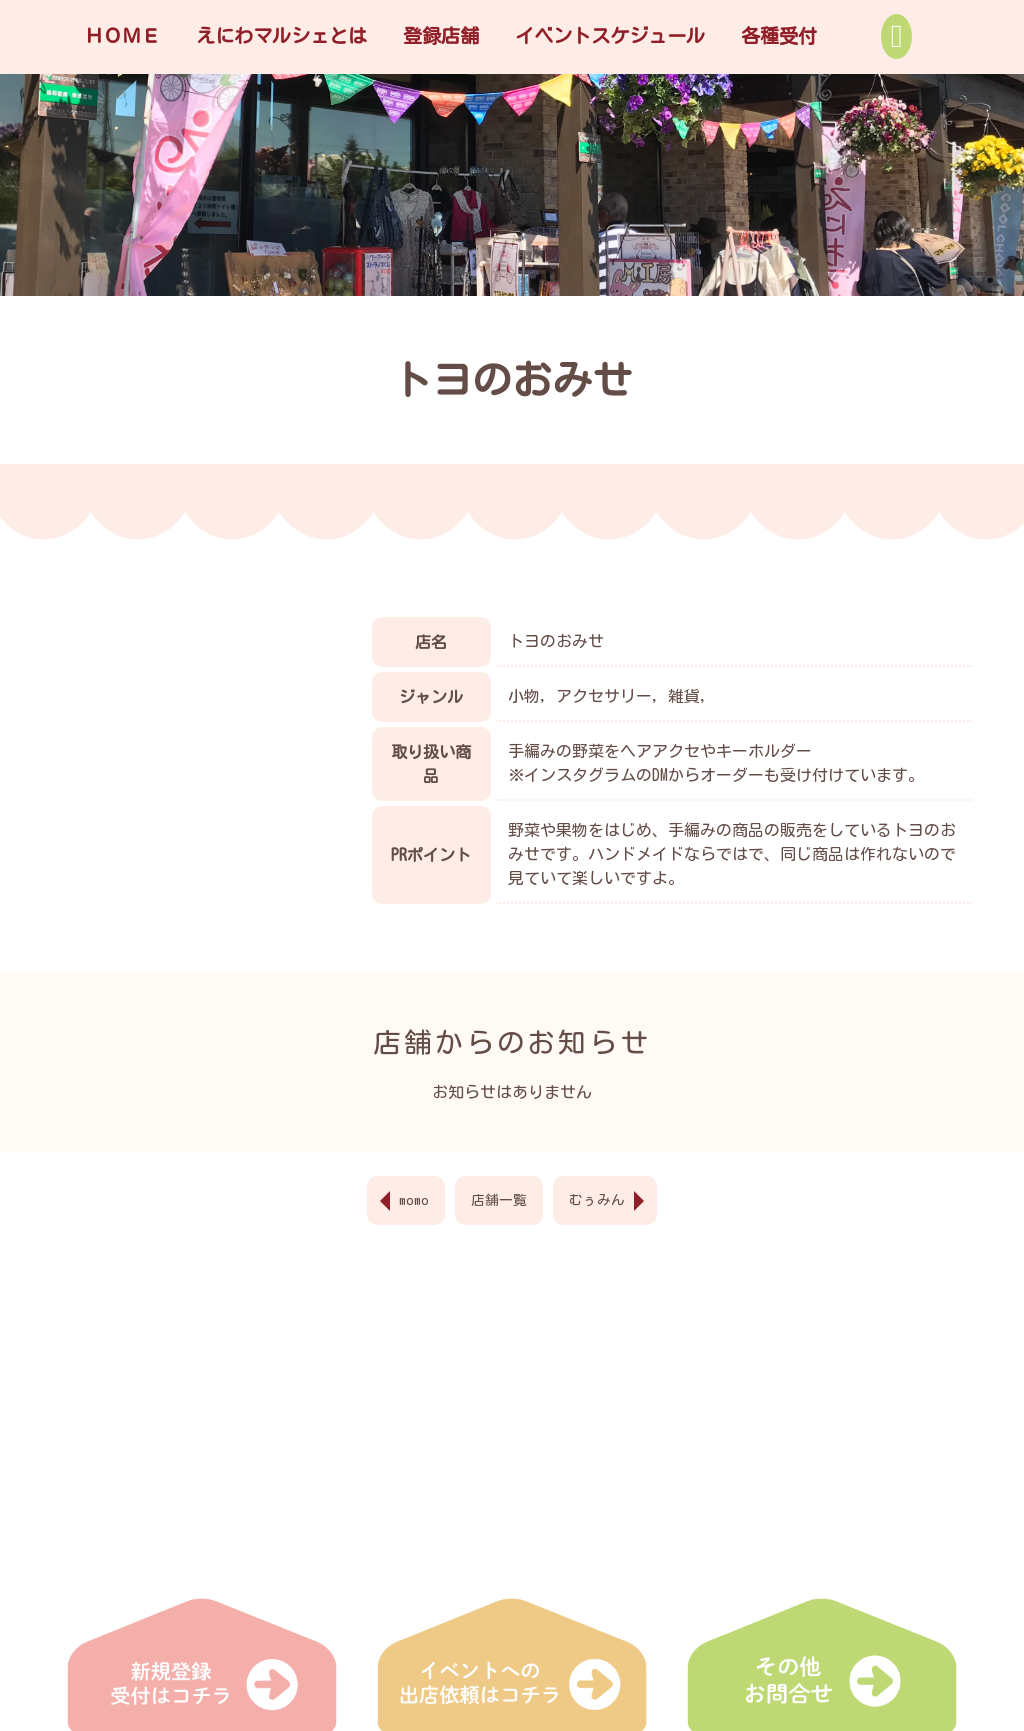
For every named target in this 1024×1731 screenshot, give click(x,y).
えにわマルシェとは (281, 35)
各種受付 (779, 35)
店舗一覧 (499, 1200)
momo (414, 1200)
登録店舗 (441, 35)
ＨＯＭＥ (122, 35)
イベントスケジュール (610, 35)
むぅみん (597, 1200)
